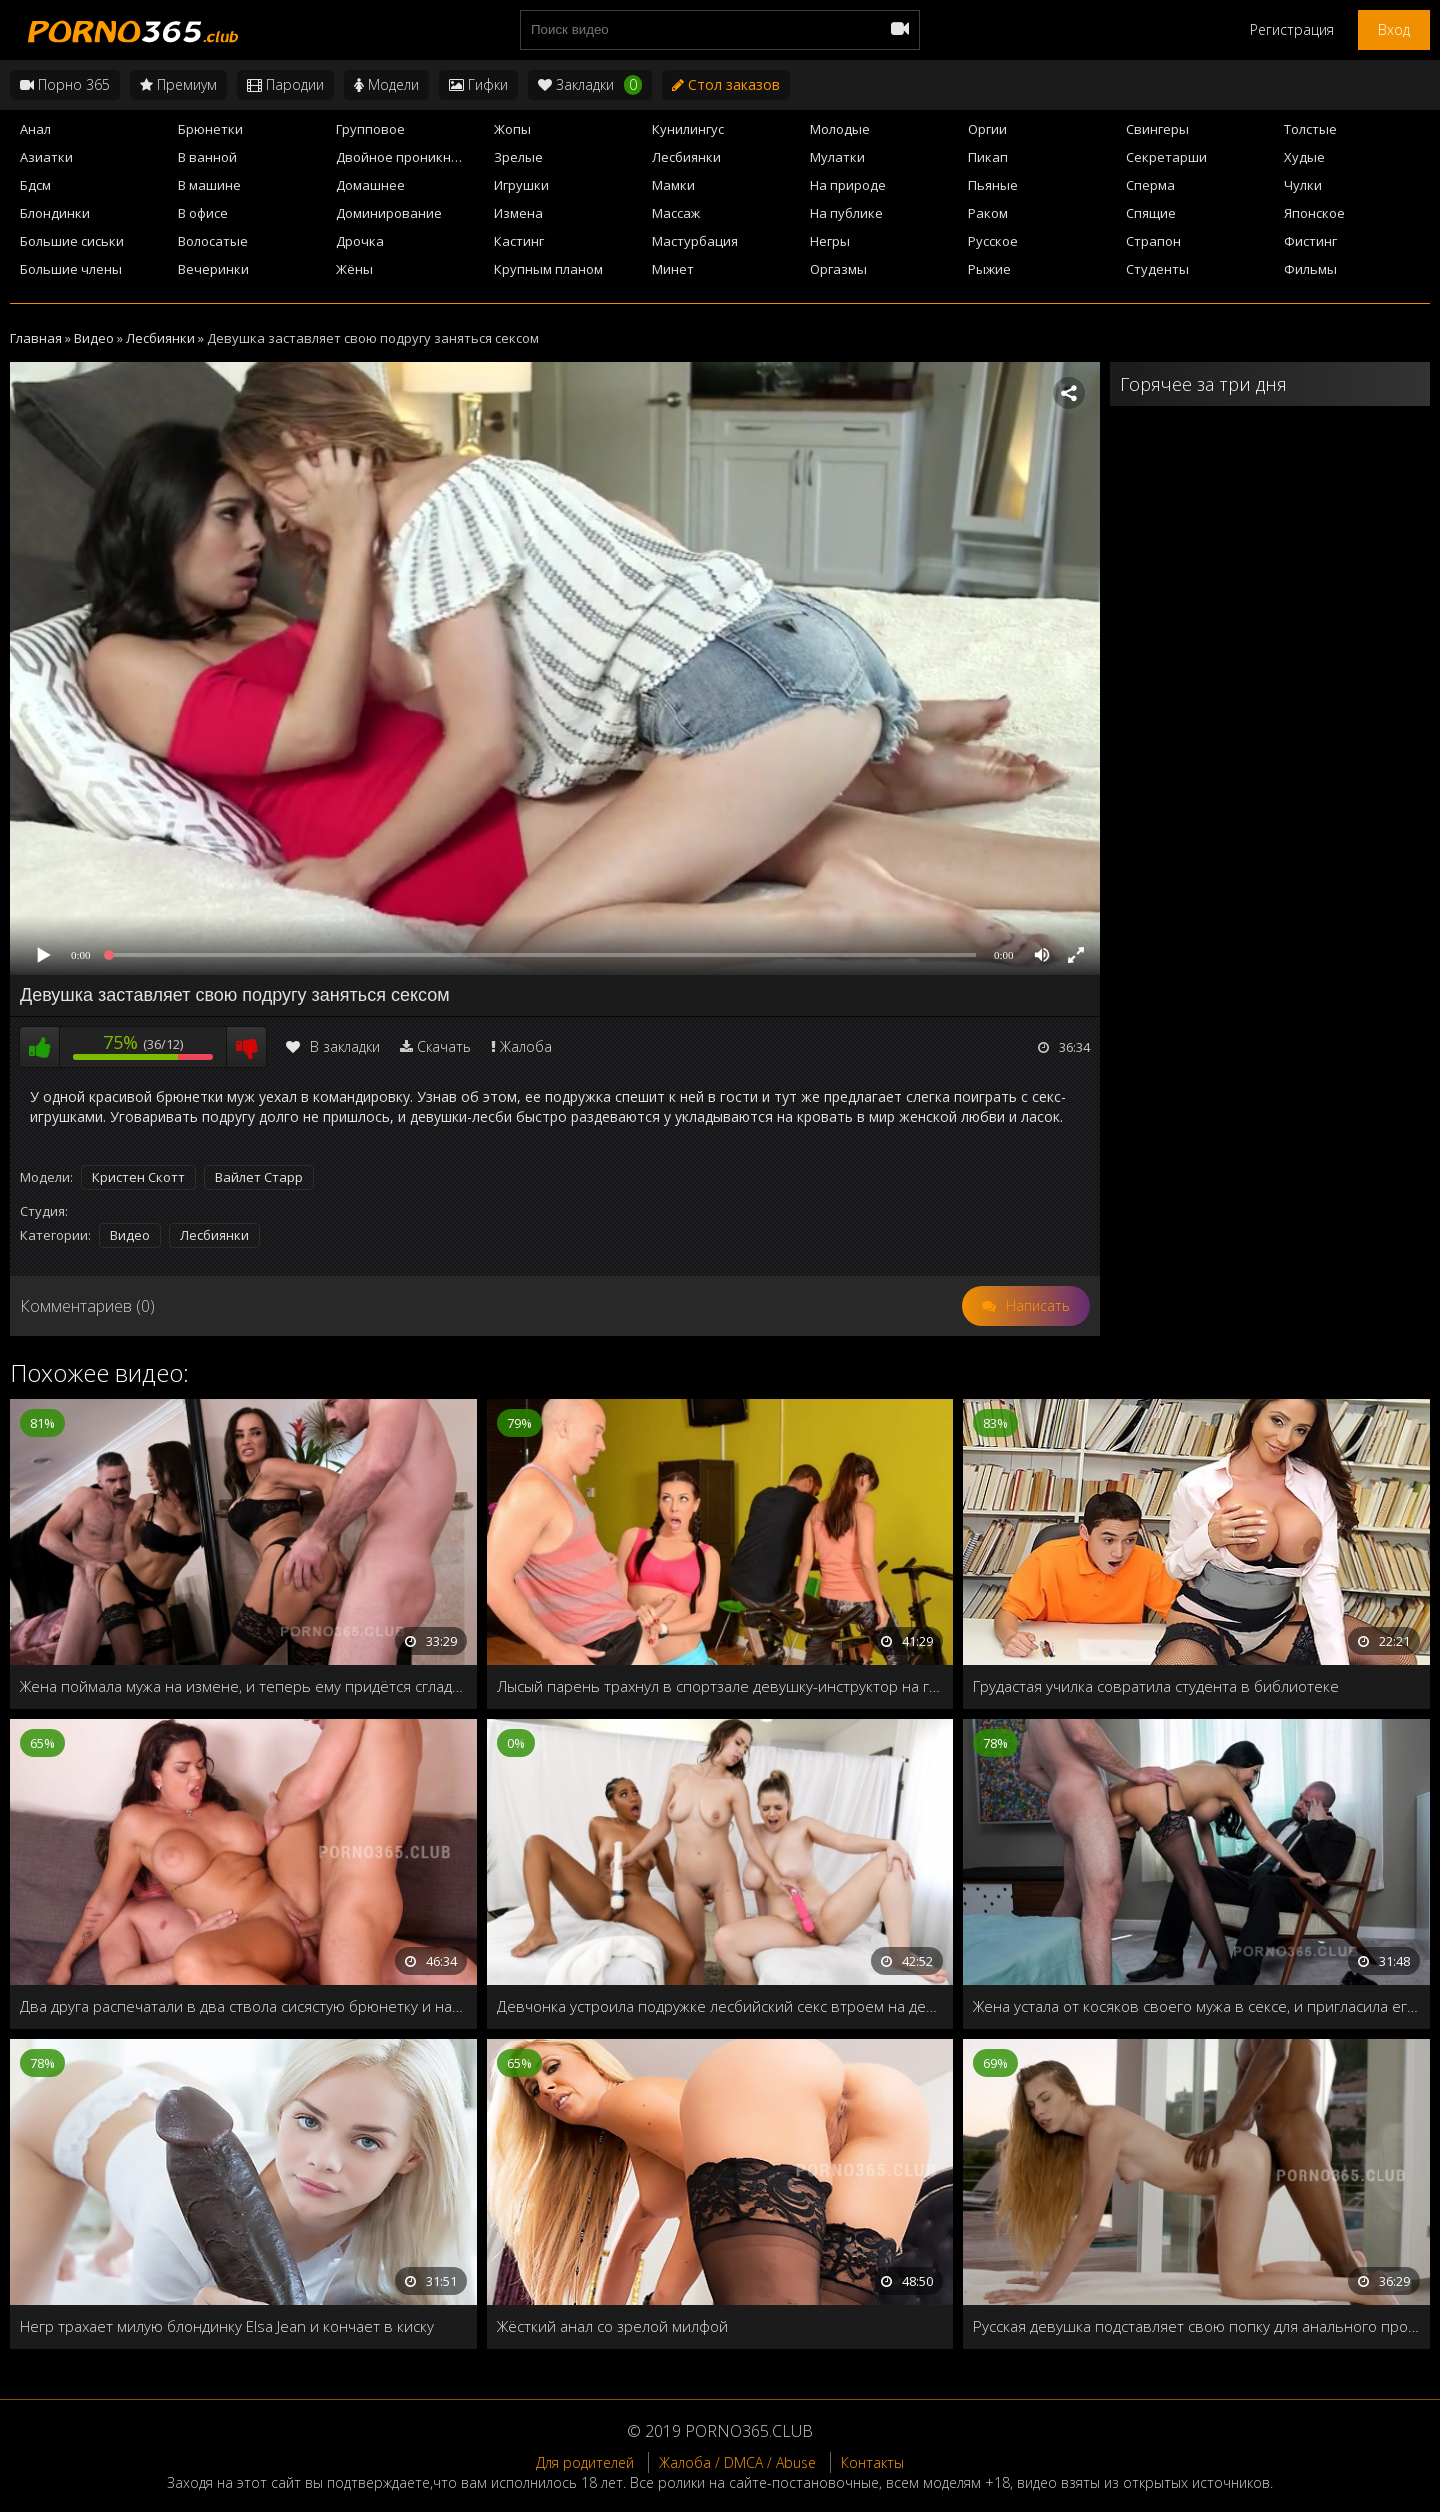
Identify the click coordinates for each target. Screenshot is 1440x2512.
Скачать (444, 1046)
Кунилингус (688, 129)
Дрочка (360, 241)
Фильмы (1310, 269)
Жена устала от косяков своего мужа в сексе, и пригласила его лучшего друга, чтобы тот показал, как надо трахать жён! (1196, 2006)
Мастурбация (695, 241)
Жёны (354, 269)
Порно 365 (65, 84)
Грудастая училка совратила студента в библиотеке (1156, 1686)
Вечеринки (213, 269)
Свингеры (1157, 129)
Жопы (512, 129)
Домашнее (370, 185)
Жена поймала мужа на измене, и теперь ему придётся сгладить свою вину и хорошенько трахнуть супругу (243, 1686)
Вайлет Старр (259, 1177)
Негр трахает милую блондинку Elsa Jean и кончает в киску (227, 2326)
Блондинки (55, 213)
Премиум (178, 84)
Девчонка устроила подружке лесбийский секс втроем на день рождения (720, 2006)
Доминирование (389, 213)
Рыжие (989, 269)
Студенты (1157, 269)
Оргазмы (838, 269)
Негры (830, 241)
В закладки (333, 1046)
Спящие (1151, 213)
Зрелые (518, 157)
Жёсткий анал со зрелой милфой (612, 2326)
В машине (209, 185)
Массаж (676, 213)
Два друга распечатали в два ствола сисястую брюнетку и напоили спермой (243, 2006)
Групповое (370, 129)
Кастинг (519, 241)
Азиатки (46, 157)
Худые (1304, 157)
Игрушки (521, 185)
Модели (386, 84)
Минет (673, 269)
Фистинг (1310, 241)
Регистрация (1292, 29)
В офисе (203, 213)
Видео (130, 1235)
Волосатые (213, 241)
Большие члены (71, 269)
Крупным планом (548, 269)
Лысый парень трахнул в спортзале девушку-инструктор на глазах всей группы (720, 1686)
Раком (988, 213)
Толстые (1310, 129)
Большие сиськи (72, 241)
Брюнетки (210, 129)
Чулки (1303, 185)
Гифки (478, 84)
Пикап (988, 157)
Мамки (673, 185)
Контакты (872, 2462)
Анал (35, 129)
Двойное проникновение (409, 157)
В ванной (207, 157)
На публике (846, 213)
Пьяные (993, 185)
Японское (1314, 213)
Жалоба (526, 1046)
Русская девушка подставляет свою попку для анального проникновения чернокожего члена (1196, 2326)
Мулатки (837, 157)
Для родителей (585, 2462)
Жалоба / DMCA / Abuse (737, 2462)
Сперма (1150, 185)
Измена (518, 213)
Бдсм (35, 185)
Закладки (590, 85)
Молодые (840, 129)
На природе (848, 185)
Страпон (1153, 241)
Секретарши (1166, 157)
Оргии (987, 129)
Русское (993, 241)
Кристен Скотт (138, 1177)
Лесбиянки (686, 157)
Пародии (285, 84)
